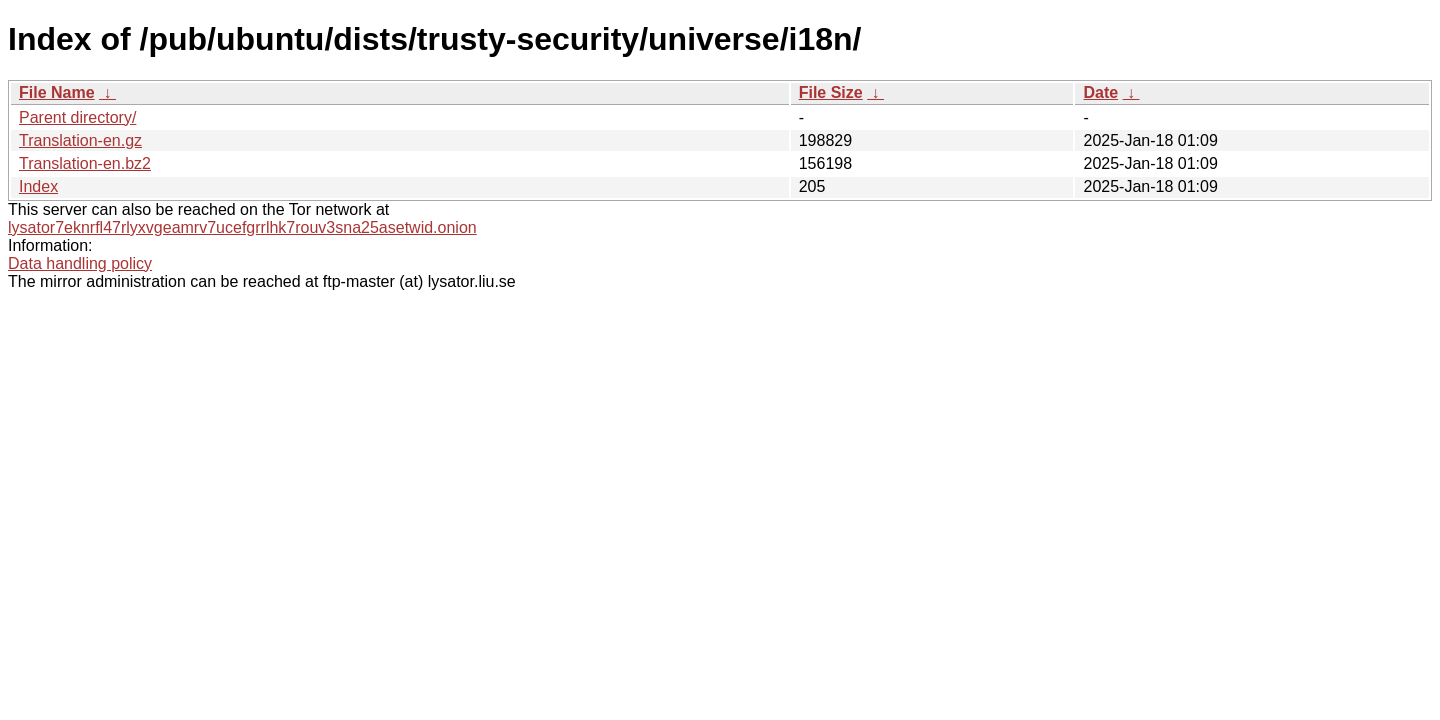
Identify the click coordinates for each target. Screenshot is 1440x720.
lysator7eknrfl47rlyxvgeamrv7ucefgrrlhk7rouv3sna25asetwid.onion (242, 227)
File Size (831, 92)
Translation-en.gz (80, 140)
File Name (57, 92)
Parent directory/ (77, 117)
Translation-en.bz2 (85, 163)
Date (1100, 92)
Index (38, 186)
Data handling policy (80, 263)
